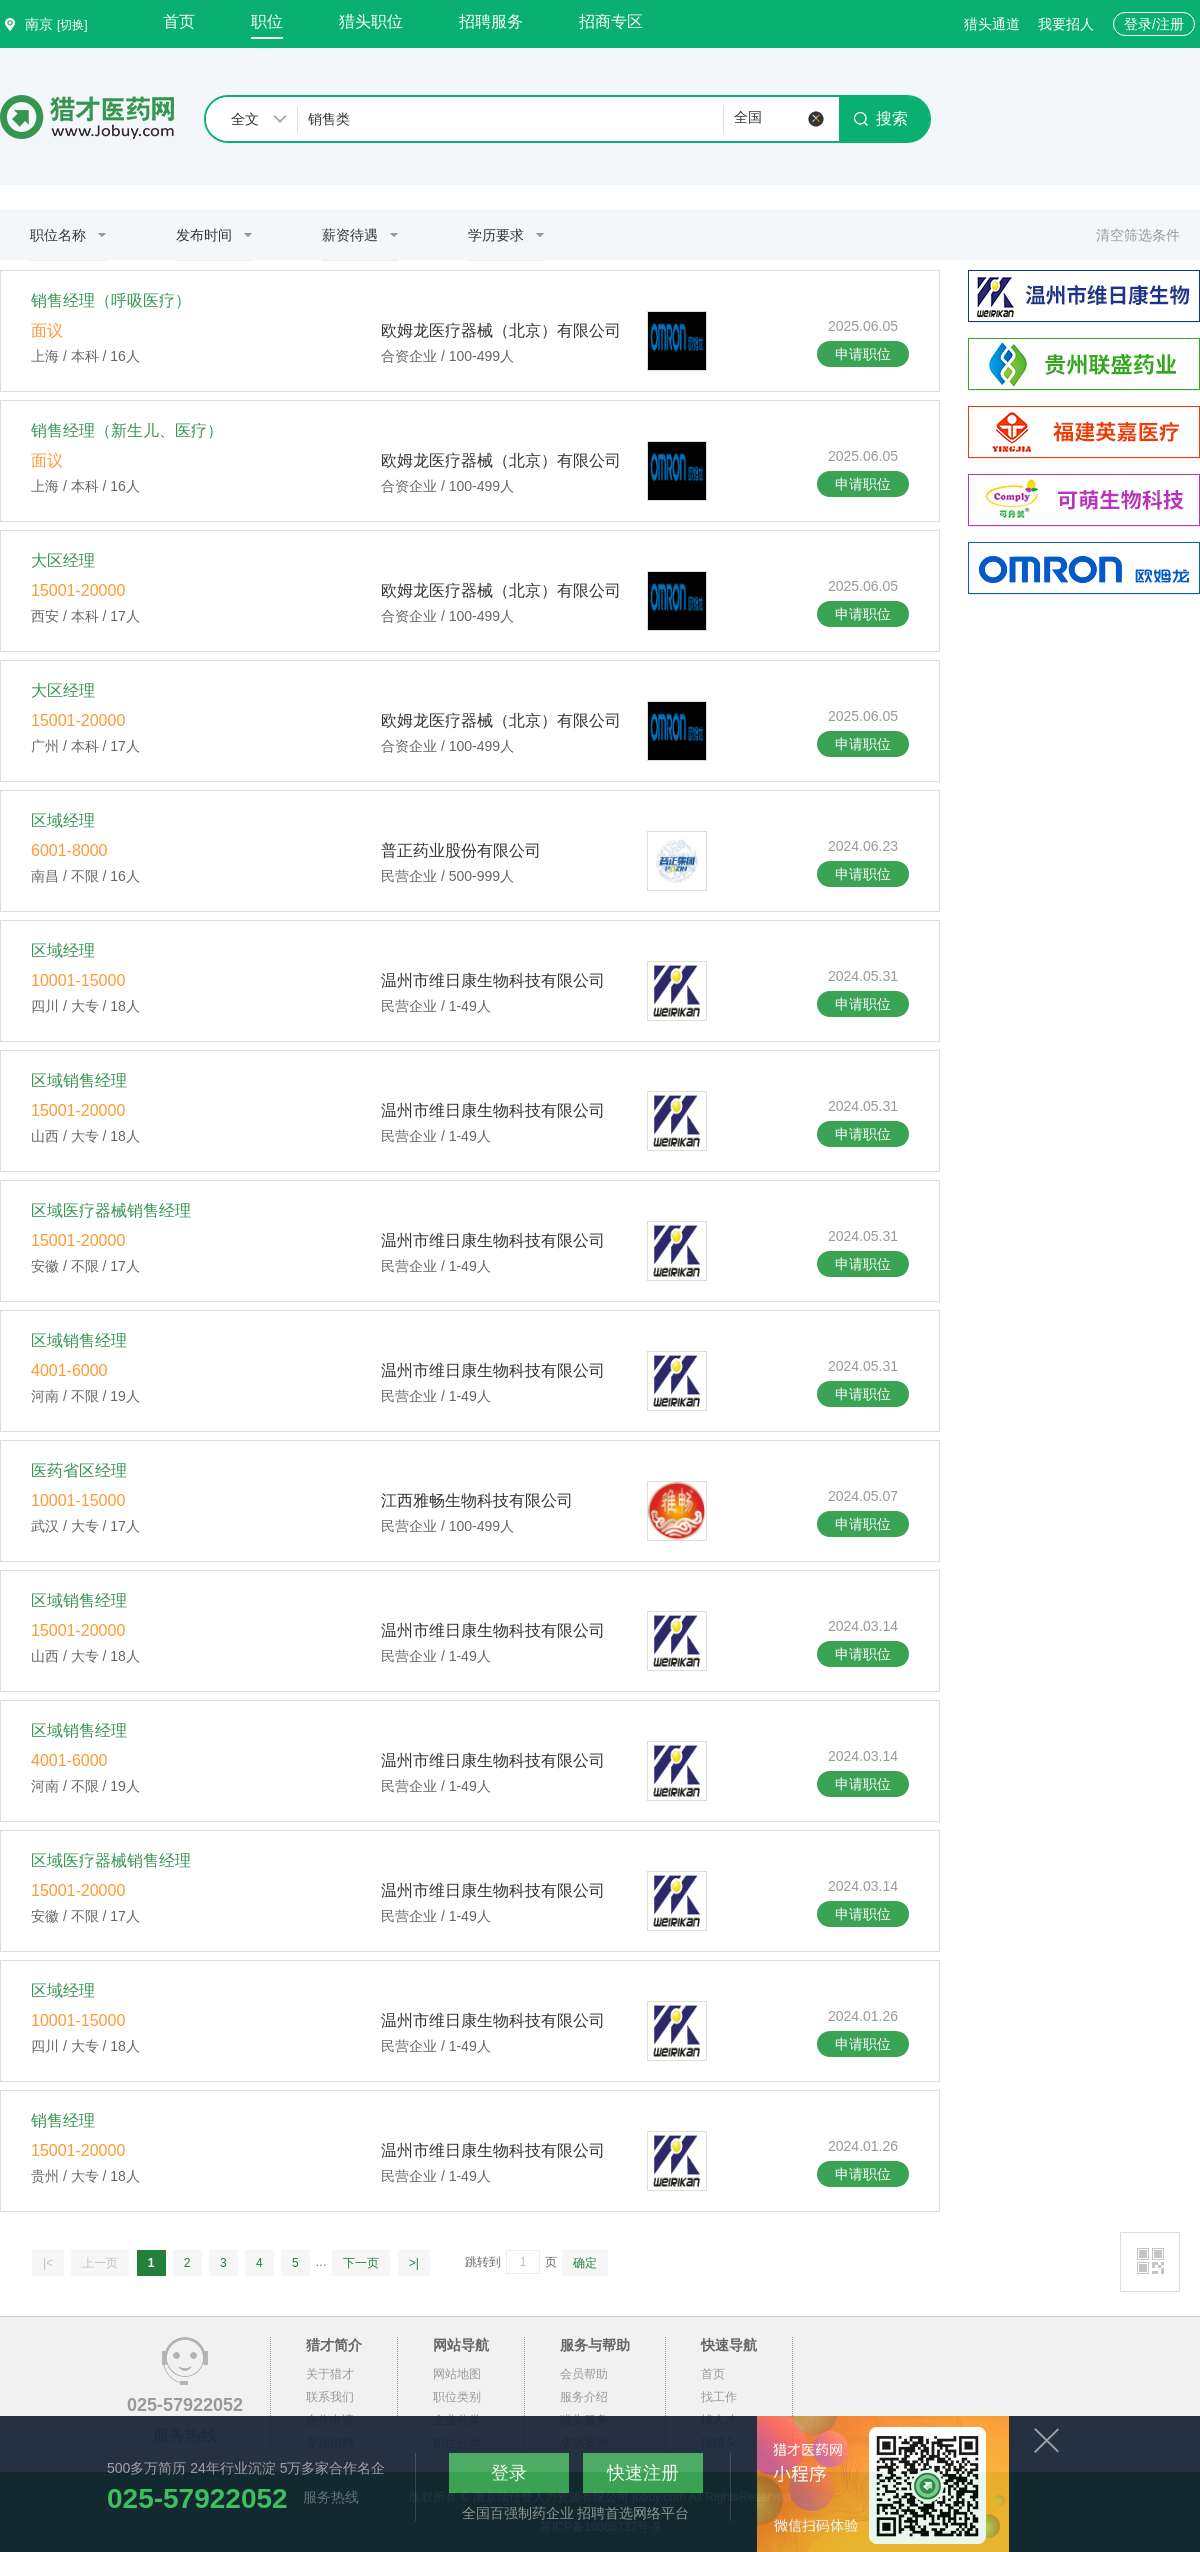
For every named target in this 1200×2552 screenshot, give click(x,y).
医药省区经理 (79, 1470)
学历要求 (496, 235)
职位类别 (457, 2397)
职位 (267, 21)
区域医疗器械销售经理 (111, 1210)
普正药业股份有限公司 (461, 850)
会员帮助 (584, 2374)
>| (414, 2263)
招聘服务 (491, 21)
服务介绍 (584, 2397)
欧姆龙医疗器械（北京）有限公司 (501, 330)
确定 (585, 2263)
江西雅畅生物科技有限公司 (477, 1500)
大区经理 (63, 560)
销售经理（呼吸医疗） (111, 300)
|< (48, 2263)
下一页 (361, 2263)
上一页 (100, 2263)
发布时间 (204, 235)
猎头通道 (992, 24)
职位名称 (58, 235)
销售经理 (63, 2120)
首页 (179, 21)
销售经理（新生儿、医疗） (127, 430)
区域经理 (63, 820)
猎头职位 (371, 21)
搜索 (881, 118)
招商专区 (611, 21)
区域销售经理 (79, 1080)
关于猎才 (330, 2374)
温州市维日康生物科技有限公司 (493, 980)
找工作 (719, 2397)
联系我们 (330, 2397)
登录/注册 (1154, 24)
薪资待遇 (350, 235)
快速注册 (643, 2473)
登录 (509, 2473)
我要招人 (1066, 24)
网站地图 (457, 2374)
